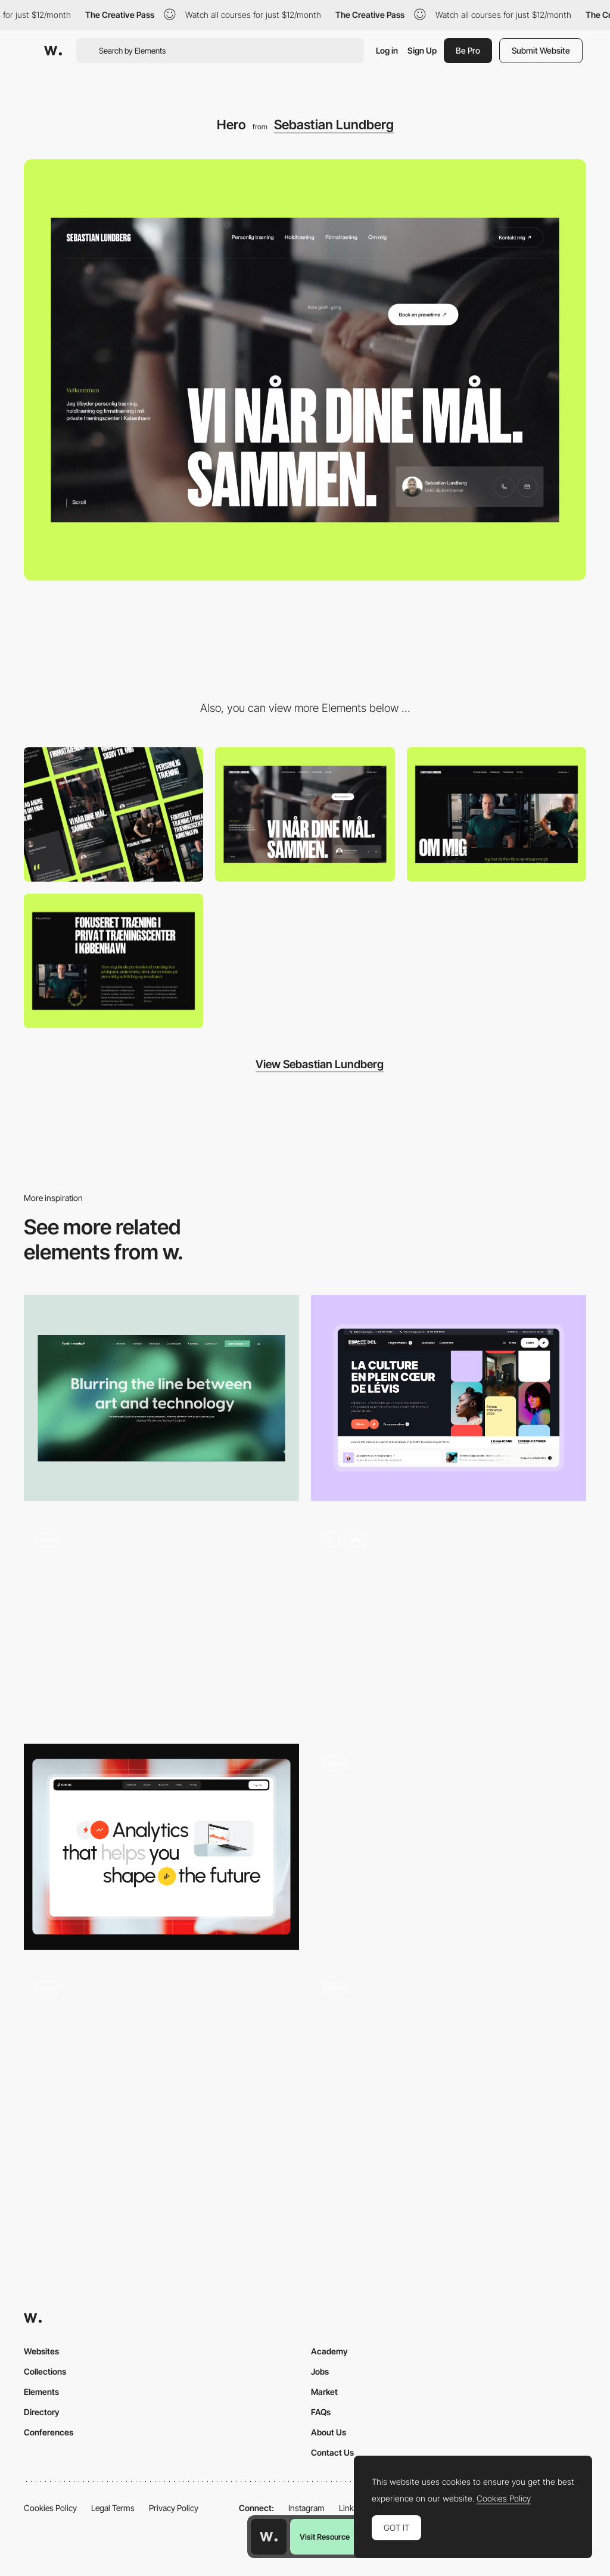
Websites (41, 2351)
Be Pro (468, 50)
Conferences (48, 2432)
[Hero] (448, 1398)
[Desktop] (304, 814)
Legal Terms (113, 2508)
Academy (329, 2351)
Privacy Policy (173, 2508)
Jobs (320, 2371)
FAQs (321, 2412)
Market (324, 2392)
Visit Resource (325, 2536)
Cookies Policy (50, 2508)
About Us (328, 2432)
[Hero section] (161, 1398)
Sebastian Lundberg (334, 124)
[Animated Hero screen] (161, 2071)
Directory (42, 2412)
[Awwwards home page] (269, 2537)
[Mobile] (113, 814)
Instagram (306, 2508)
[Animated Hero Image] (161, 1622)
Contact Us (332, 2452)
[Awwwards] (53, 50)
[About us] (496, 814)
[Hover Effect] (448, 1840)
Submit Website (541, 50)
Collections (45, 2371)
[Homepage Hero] (448, 1622)
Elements (41, 2392)
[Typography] (113, 961)
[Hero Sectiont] (161, 1847)
